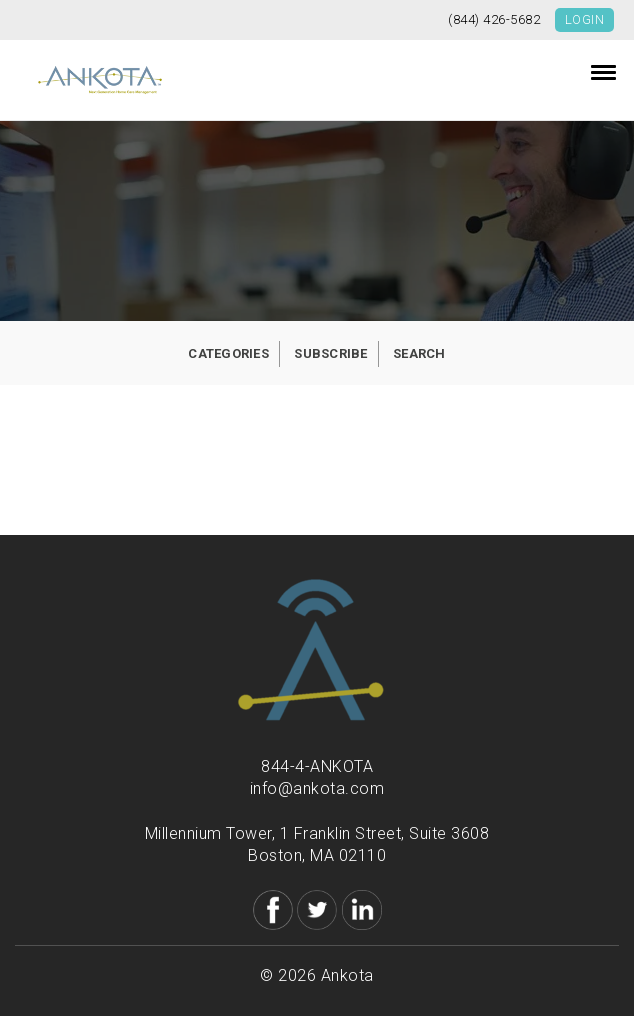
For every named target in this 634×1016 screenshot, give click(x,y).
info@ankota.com (317, 788)
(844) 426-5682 (494, 19)
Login (585, 19)
